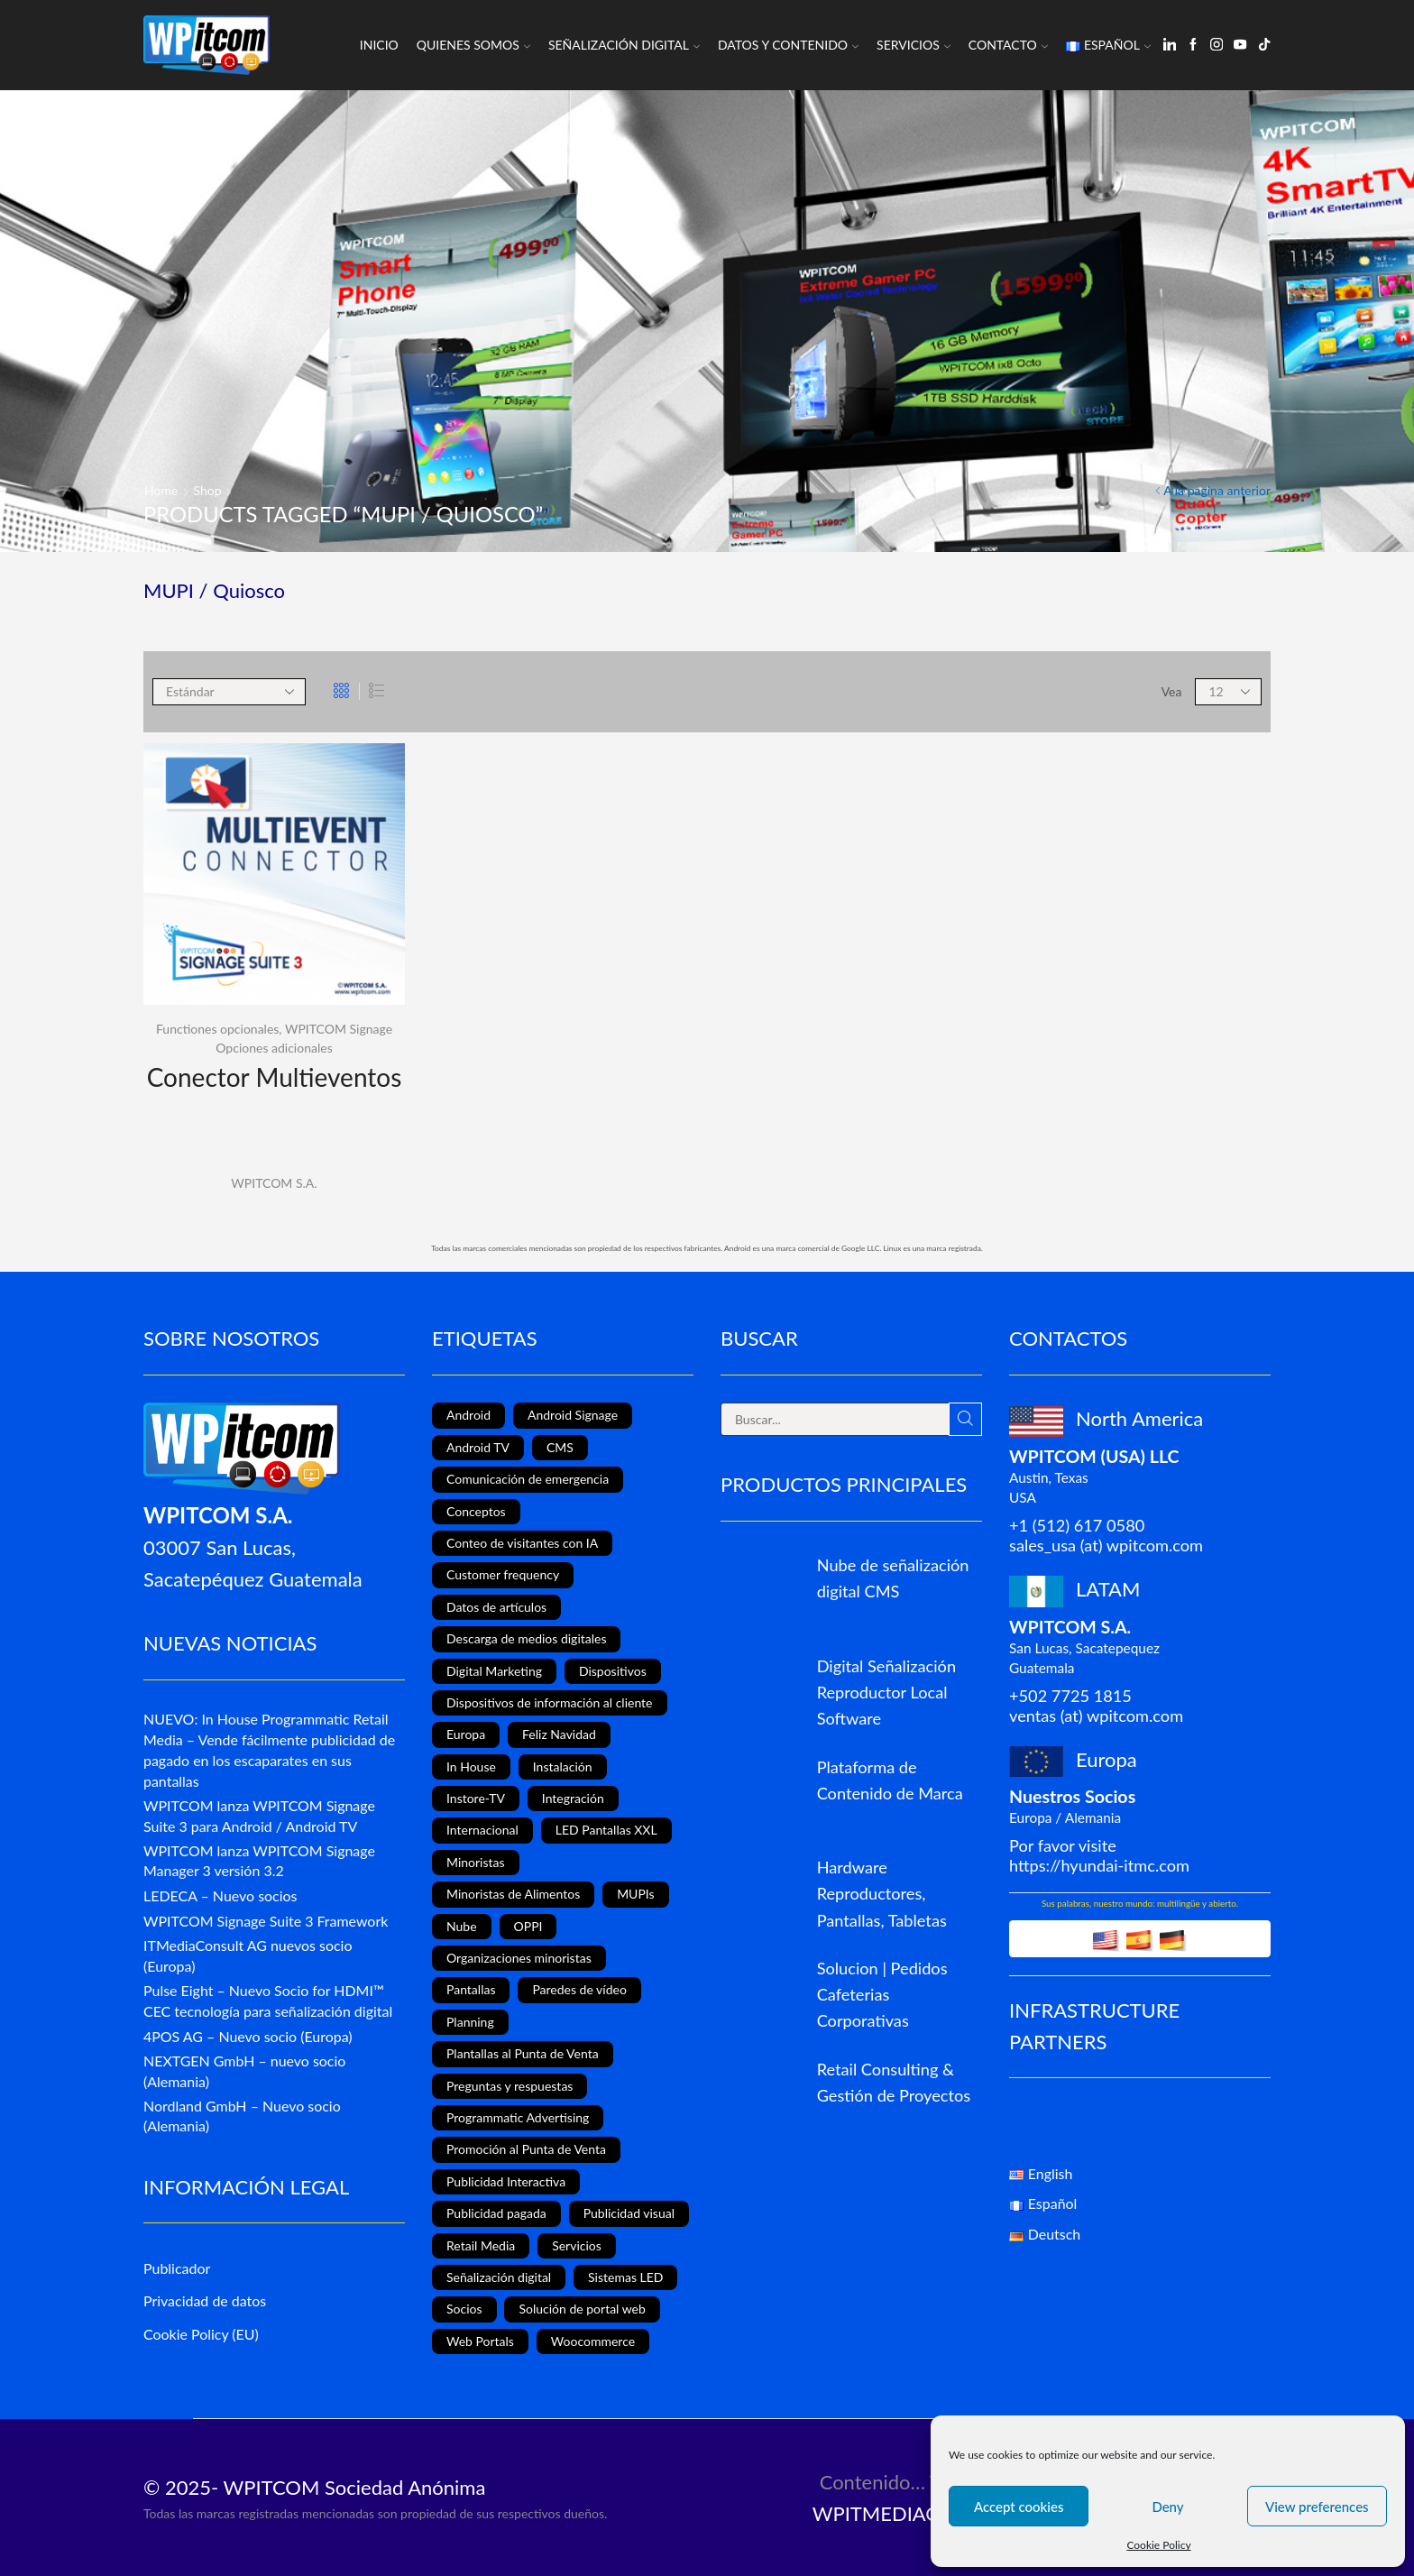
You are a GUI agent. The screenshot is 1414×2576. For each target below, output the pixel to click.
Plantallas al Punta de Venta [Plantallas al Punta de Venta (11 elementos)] (522, 2053)
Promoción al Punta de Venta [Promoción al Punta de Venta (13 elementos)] (526, 2149)
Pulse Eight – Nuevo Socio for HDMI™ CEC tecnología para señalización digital (267, 2000)
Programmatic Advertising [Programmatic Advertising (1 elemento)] (517, 2117)
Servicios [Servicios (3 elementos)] (576, 2245)
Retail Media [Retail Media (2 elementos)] (480, 2245)
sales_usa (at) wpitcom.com (1106, 1545)
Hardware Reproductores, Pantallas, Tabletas (882, 1893)
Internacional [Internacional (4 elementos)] (482, 1829)
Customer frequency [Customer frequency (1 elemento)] (502, 1574)
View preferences (1317, 2506)
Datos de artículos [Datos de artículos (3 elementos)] (496, 1607)
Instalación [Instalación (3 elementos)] (562, 1766)
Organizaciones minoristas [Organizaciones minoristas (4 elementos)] (519, 1957)
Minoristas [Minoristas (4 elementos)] (475, 1862)
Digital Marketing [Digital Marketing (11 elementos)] (494, 1671)
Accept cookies (1019, 2506)
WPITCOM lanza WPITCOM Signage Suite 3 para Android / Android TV (259, 1816)
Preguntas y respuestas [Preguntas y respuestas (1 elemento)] (509, 2085)
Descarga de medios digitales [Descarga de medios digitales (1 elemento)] (526, 1638)
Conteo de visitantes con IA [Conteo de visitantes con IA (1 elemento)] (522, 1542)
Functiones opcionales (217, 1028)
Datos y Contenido (788, 44)
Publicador (176, 2268)
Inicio (379, 44)
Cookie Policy (1158, 2545)
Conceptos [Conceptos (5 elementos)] (476, 1511)
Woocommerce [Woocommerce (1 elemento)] (593, 2341)
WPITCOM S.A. (274, 1183)
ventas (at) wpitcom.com (1096, 1715)
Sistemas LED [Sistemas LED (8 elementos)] (625, 2277)
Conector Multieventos (274, 1077)
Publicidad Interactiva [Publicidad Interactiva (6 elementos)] (505, 2181)
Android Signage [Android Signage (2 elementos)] (573, 1414)
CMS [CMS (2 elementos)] (560, 1447)
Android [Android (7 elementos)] (468, 1414)
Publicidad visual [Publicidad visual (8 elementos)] (629, 2213)
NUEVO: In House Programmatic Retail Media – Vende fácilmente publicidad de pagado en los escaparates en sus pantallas (269, 1749)
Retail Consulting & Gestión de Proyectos (894, 2082)
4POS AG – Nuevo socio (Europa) (248, 2036)
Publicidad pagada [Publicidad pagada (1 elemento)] (496, 2213)
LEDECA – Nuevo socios (220, 1895)
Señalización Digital (624, 44)
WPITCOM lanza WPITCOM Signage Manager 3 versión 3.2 (259, 1861)
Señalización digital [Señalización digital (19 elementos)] (498, 2277)
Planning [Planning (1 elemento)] (470, 2021)
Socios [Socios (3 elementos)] (464, 2308)
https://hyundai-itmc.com (1099, 1865)
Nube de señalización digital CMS (893, 1578)
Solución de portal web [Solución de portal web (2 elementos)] (582, 2308)
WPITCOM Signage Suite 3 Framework (265, 1920)
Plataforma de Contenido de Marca (890, 1780)
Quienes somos (473, 44)
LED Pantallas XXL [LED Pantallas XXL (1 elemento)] (606, 1829)
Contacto (1008, 44)
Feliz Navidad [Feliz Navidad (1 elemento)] (559, 1734)
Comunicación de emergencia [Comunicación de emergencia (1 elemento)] (527, 1478)
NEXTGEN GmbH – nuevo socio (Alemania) (244, 2071)
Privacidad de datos (204, 2300)
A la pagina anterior (1217, 490)
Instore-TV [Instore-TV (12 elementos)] (475, 1798)
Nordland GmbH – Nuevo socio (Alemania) (242, 2116)
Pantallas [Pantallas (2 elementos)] (470, 1989)
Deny (1167, 2506)
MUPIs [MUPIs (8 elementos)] (635, 1893)
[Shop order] (229, 691)
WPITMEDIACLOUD (903, 2513)
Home (161, 490)
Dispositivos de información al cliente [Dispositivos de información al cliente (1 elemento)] (549, 1702)
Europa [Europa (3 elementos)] (465, 1734)
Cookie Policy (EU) (201, 2333)
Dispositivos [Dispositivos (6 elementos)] (613, 1671)
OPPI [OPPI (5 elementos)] (528, 1926)
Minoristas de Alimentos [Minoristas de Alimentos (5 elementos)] (513, 1893)
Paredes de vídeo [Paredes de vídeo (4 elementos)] (579, 1989)
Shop (208, 490)
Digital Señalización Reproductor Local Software (886, 1692)
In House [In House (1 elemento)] (471, 1766)
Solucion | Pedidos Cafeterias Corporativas (882, 1994)
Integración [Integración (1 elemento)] (573, 1798)
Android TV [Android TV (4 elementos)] (478, 1447)
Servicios (913, 44)
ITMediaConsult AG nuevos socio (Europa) (247, 1955)
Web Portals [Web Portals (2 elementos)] (480, 2341)
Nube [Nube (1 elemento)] (461, 1926)
